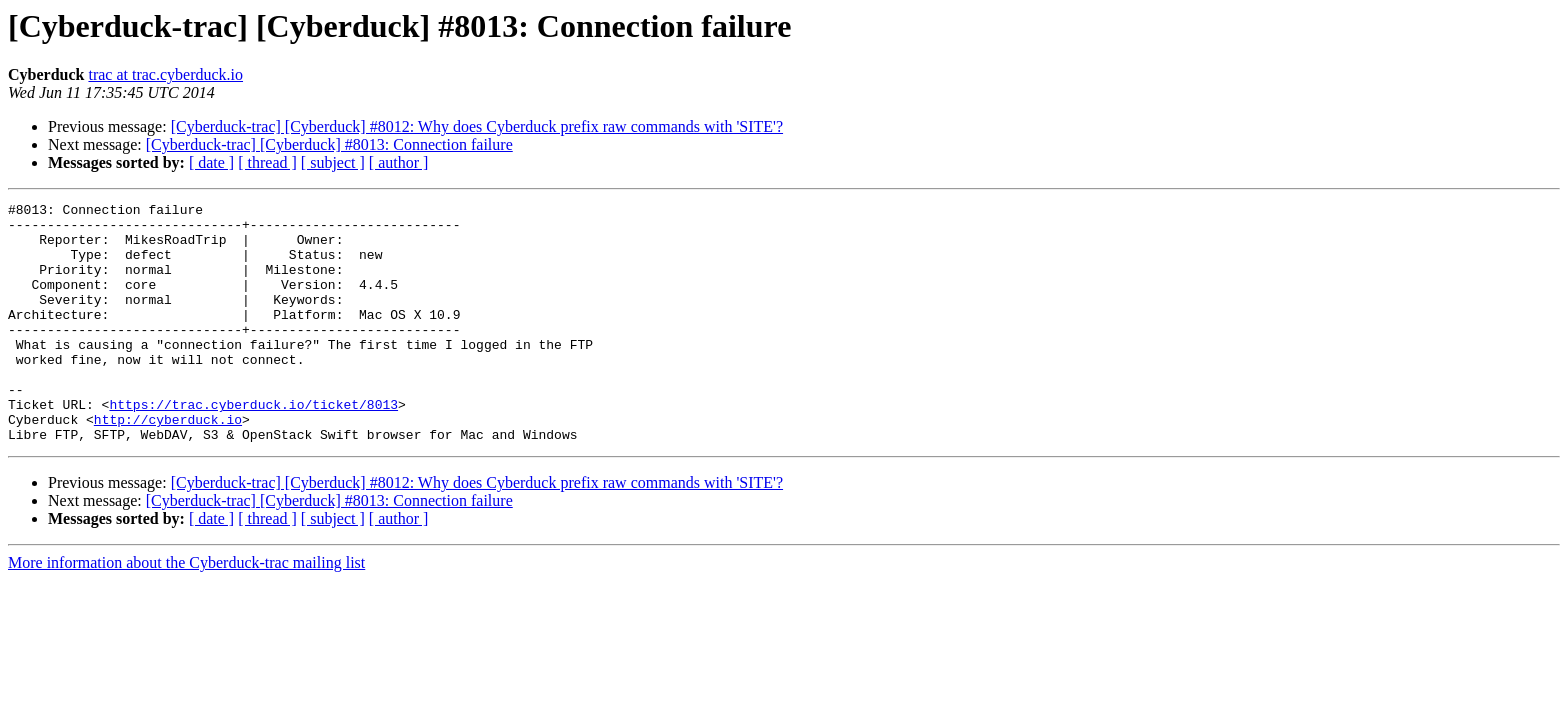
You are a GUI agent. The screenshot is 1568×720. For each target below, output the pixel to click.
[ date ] (211, 162)
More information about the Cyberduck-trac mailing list (186, 610)
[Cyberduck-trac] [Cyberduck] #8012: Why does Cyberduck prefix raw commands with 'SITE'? (477, 126)
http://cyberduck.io (168, 464)
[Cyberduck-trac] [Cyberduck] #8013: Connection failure (329, 144)
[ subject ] (333, 162)
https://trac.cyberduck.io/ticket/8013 (253, 446)
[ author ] (399, 162)
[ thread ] (267, 162)
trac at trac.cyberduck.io (165, 74)
